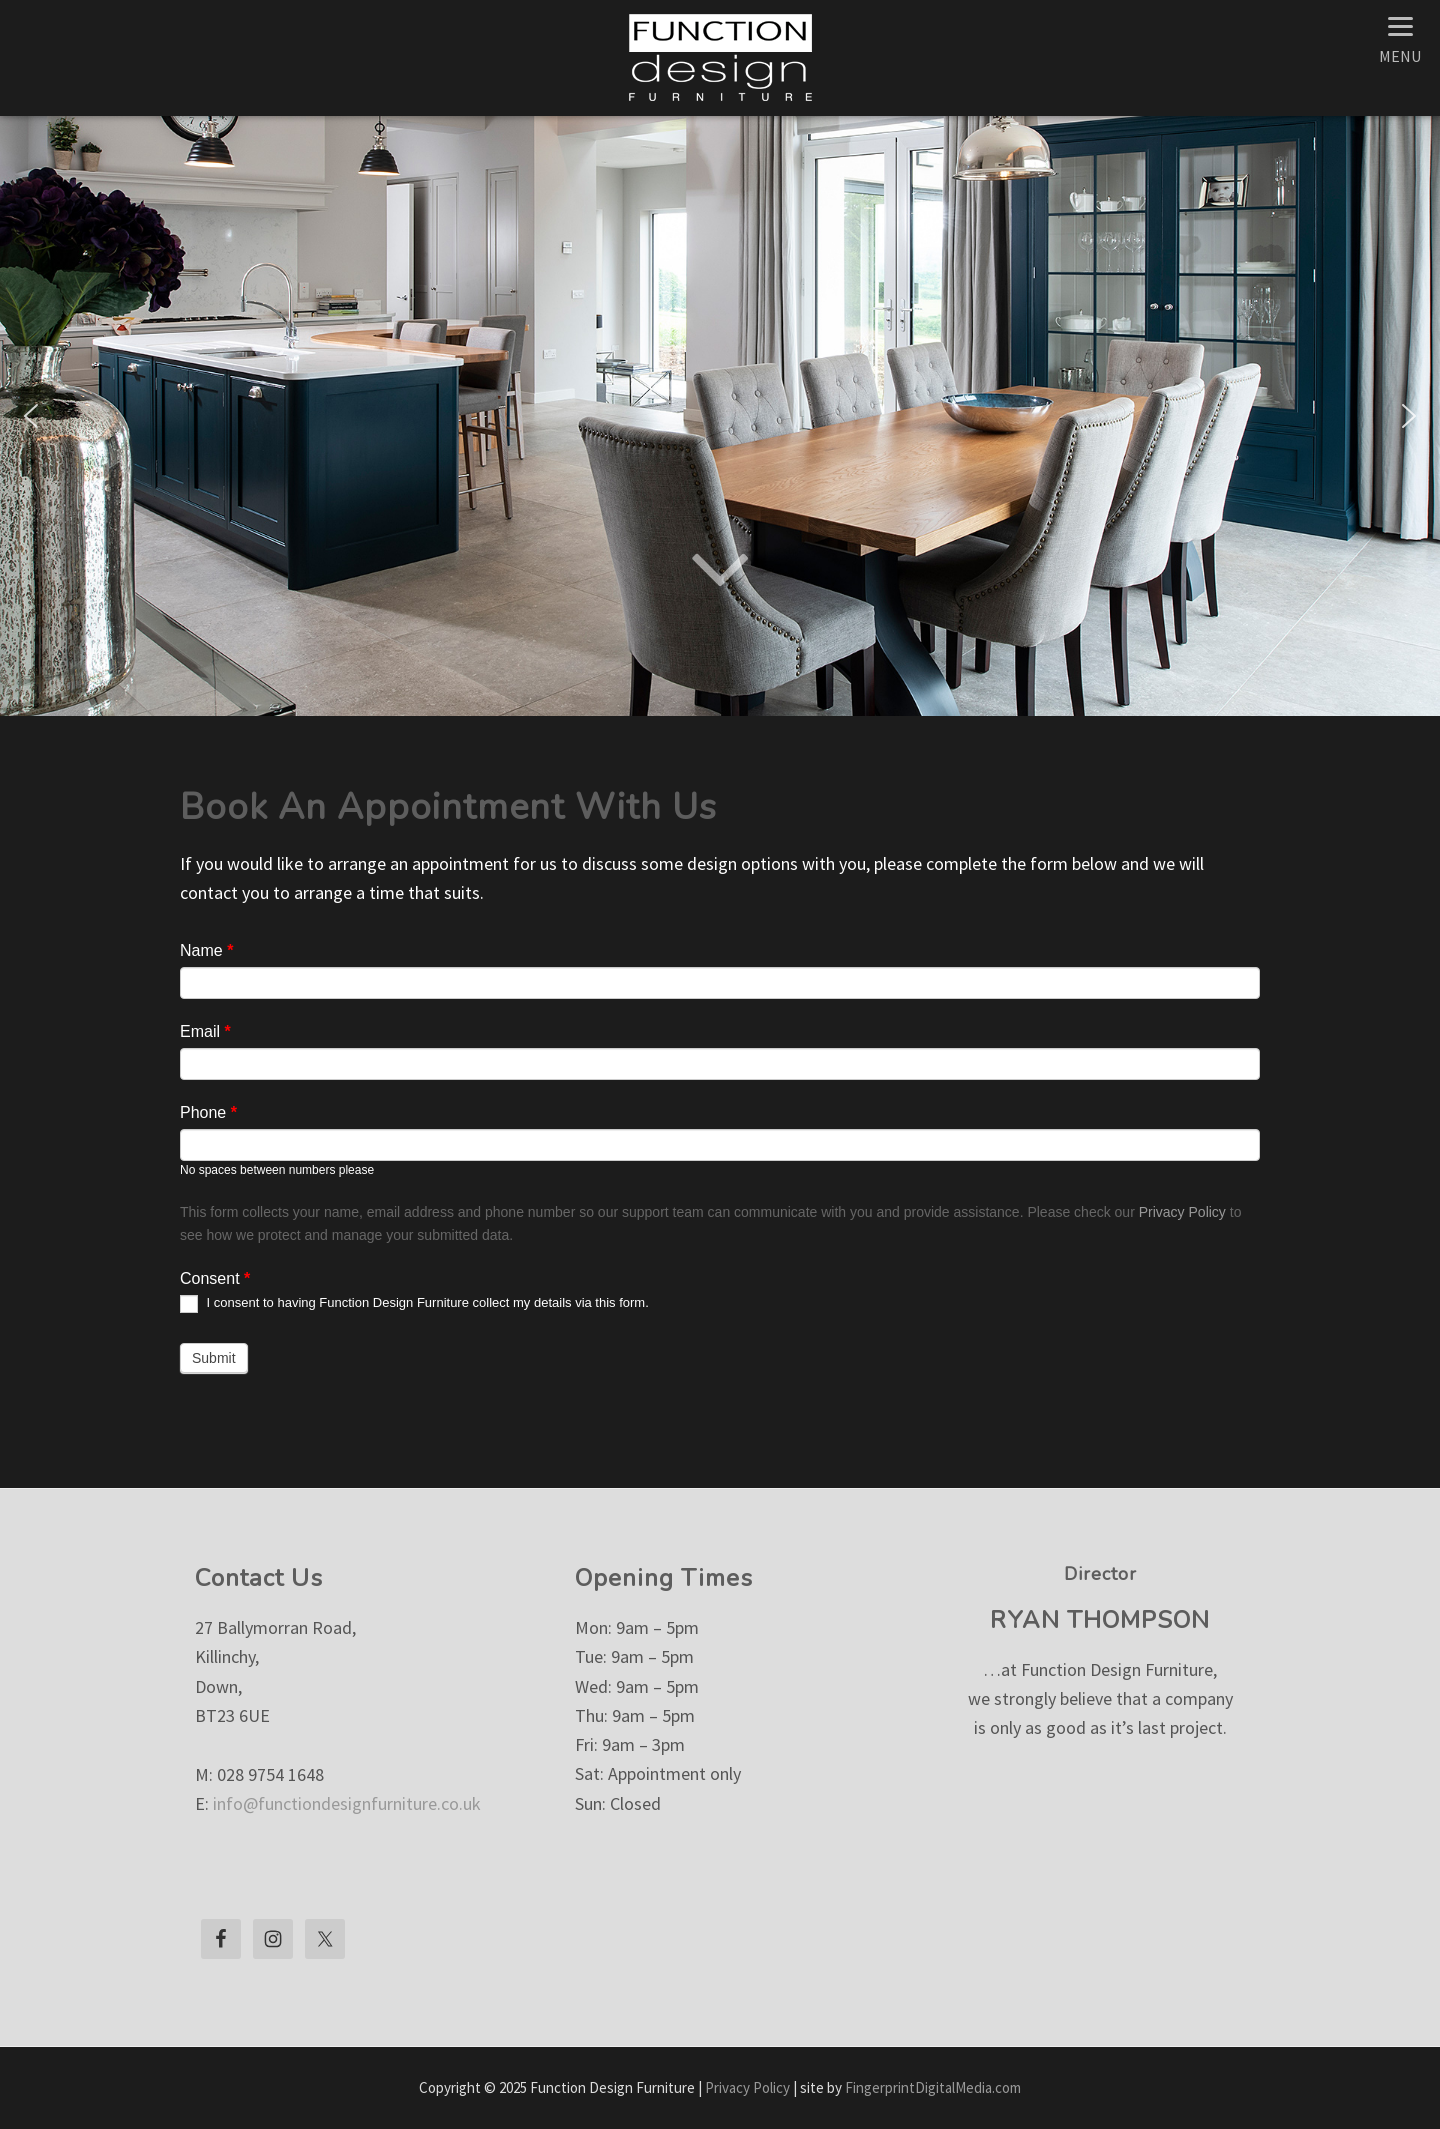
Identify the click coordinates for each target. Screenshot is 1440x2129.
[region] (720, 416)
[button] (31, 416)
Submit (214, 1358)
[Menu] (1400, 37)
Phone (208, 1112)
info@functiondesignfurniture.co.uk (347, 1803)
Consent (215, 1278)
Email (205, 1031)
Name (206, 950)
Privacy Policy (1182, 1212)
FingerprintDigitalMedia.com (933, 2087)
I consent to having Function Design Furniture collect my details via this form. (414, 1304)
